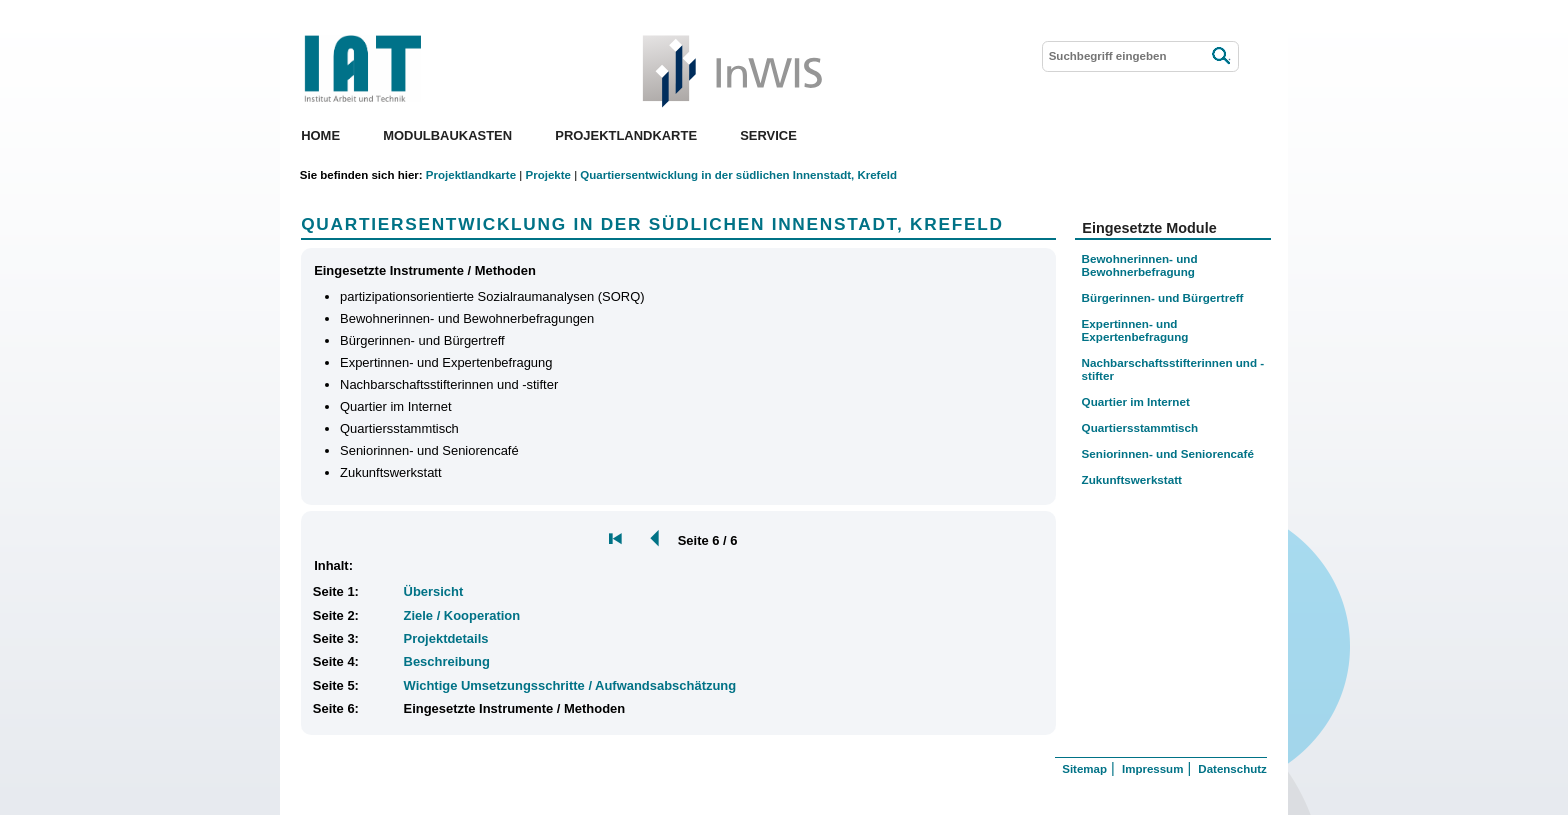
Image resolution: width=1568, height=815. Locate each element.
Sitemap (1084, 769)
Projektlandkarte (626, 135)
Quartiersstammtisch (1140, 427)
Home (320, 135)
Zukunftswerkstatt (1132, 479)
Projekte (547, 175)
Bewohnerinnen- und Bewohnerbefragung (1140, 265)
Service (768, 135)
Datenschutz (1232, 769)
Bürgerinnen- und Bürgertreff (1163, 297)
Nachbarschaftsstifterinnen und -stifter (1173, 369)
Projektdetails (446, 638)
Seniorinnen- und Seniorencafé (1168, 453)
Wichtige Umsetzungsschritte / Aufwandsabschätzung (570, 685)
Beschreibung (447, 661)
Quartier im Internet (1136, 401)
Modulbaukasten (447, 135)
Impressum (1152, 769)
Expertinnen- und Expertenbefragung (1135, 330)
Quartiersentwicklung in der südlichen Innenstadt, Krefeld (738, 175)
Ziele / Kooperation (462, 615)
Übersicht (434, 591)
